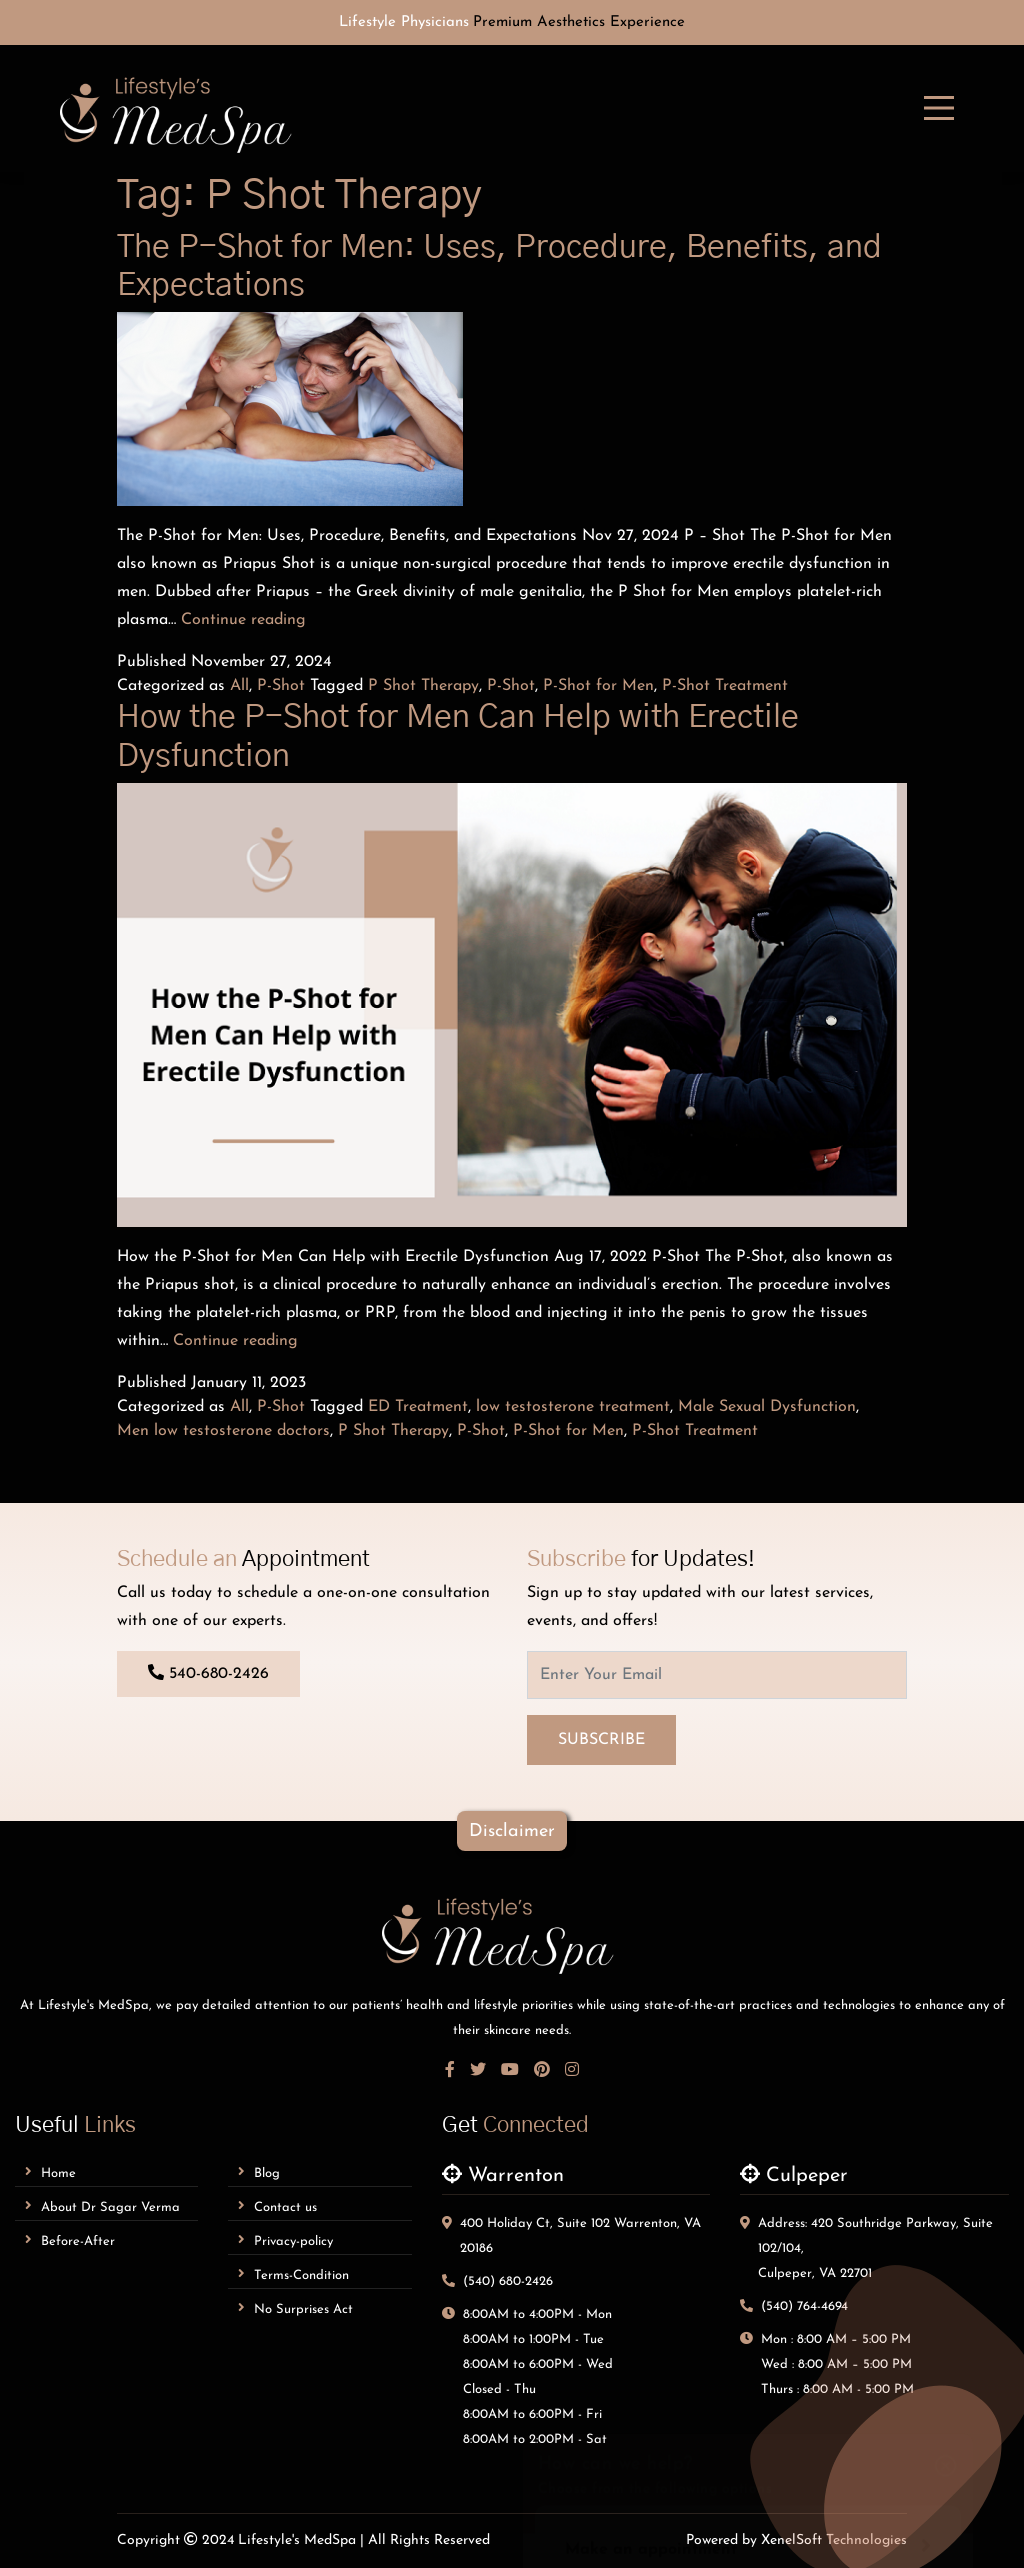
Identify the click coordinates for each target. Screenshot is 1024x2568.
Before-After (70, 2240)
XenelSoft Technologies (834, 2540)
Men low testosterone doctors (223, 1431)
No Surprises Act (295, 2308)
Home (50, 2172)
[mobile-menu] (939, 108)
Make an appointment (748, 2242)
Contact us (277, 2206)
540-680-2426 (208, 1674)
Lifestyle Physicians (404, 22)
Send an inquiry (748, 2300)
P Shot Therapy (423, 686)
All (239, 686)
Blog (259, 2172)
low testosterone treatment (573, 1407)
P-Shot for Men (598, 686)
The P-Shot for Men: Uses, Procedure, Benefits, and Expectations (499, 266)
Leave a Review (748, 2358)
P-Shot (281, 686)
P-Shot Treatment (725, 686)
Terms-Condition (293, 2274)
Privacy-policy (285, 2240)
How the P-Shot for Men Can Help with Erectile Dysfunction (458, 736)
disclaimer (512, 1831)
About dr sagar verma (102, 2206)
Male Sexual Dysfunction (767, 1407)
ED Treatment (418, 1407)
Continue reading (243, 620)
